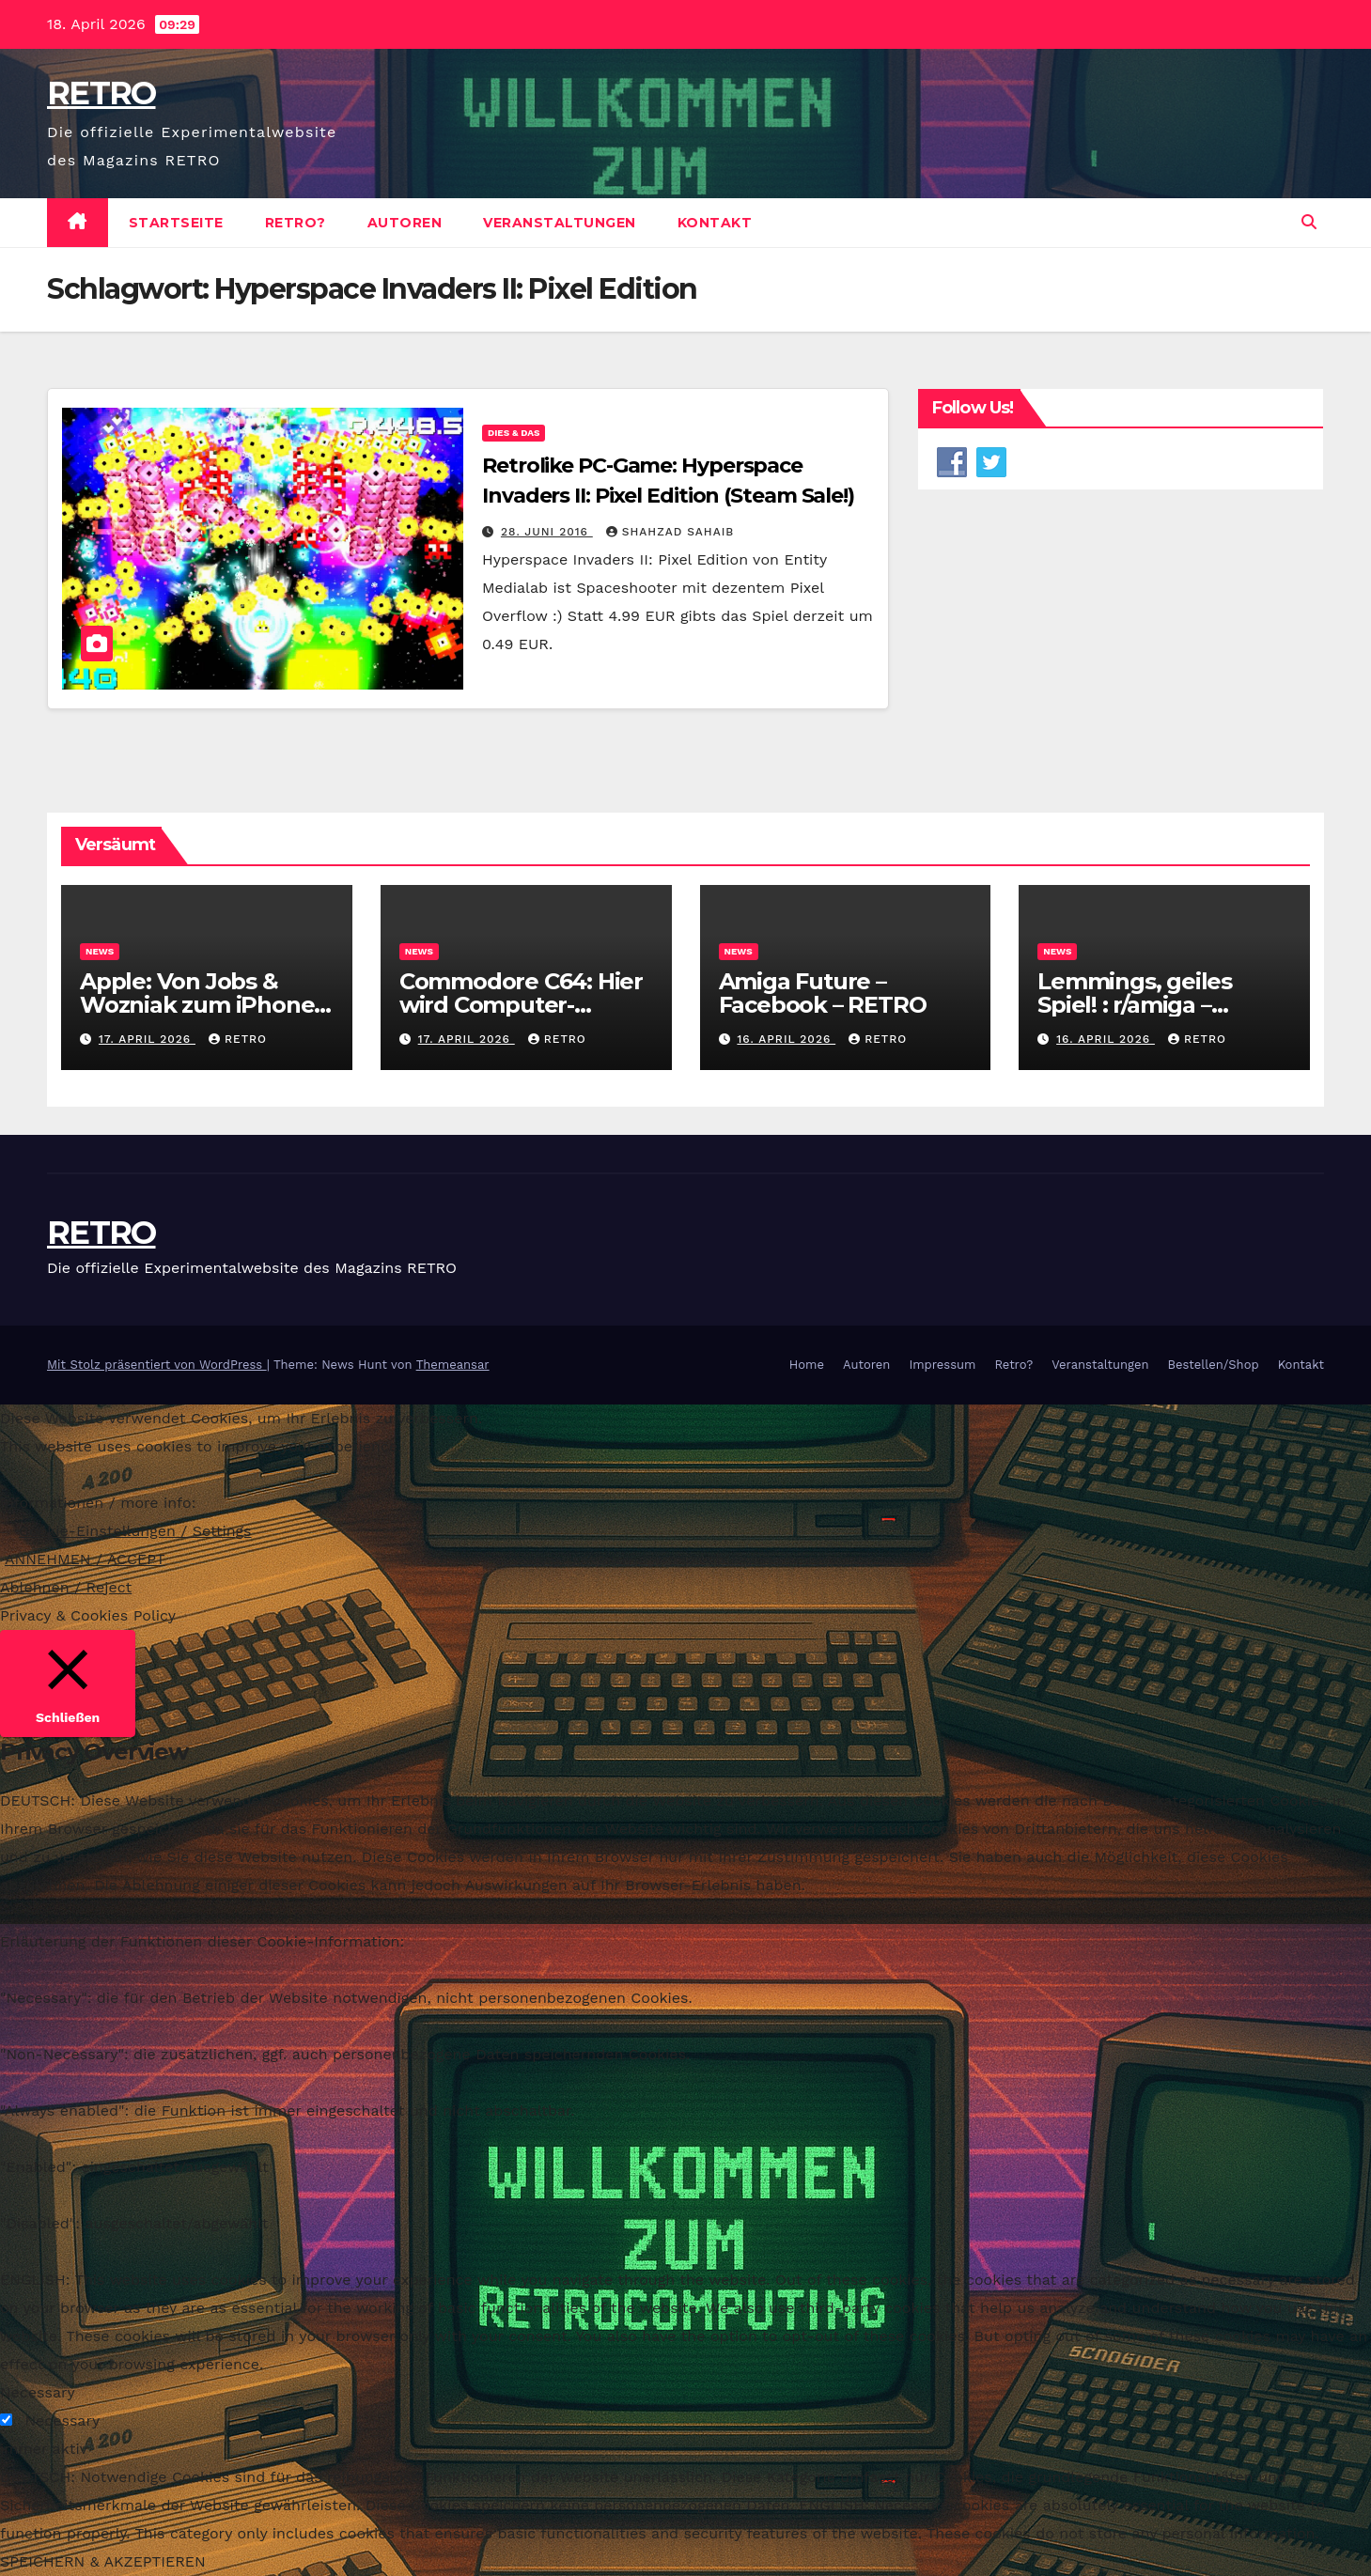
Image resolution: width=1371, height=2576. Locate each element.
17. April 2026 (147, 1039)
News (100, 951)
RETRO (101, 93)
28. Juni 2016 (547, 531)
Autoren (405, 222)
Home (806, 1365)
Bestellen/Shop (1212, 1365)
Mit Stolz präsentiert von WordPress (157, 1365)
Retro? (295, 222)
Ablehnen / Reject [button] (66, 1587)
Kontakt (715, 222)
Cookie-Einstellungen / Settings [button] (135, 1531)
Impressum (942, 1365)
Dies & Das (513, 432)
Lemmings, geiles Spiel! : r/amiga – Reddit (1134, 1005)
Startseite (176, 222)
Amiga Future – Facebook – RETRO (825, 993)
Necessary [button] (37, 2392)
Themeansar (453, 1365)
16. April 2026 (786, 1039)
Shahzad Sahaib (670, 531)
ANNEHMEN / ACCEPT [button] (85, 1559)
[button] (1308, 222)
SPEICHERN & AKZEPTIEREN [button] (103, 2561)
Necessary (62, 2420)
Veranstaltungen (559, 222)
